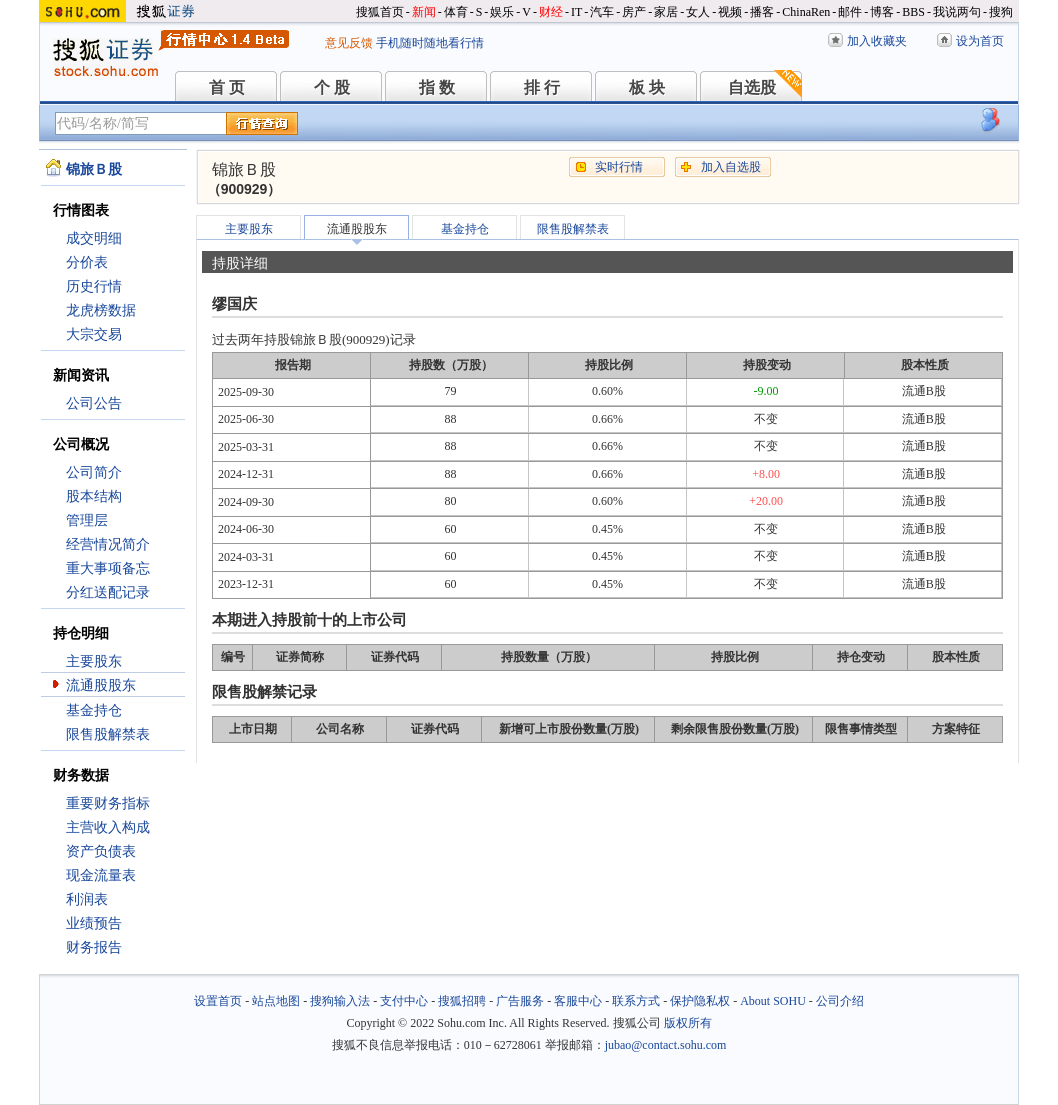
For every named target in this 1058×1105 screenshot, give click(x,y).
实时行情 (619, 167)
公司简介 (94, 472)
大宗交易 (94, 334)
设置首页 (218, 1001)
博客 (882, 12)
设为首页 (980, 41)
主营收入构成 (108, 827)
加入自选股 (731, 167)
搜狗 (1001, 12)
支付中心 (404, 1001)
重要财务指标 (108, 803)
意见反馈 (349, 43)
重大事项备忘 (108, 568)
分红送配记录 (108, 592)
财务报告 (94, 947)
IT (576, 12)
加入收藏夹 (877, 41)
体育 (456, 12)
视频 (730, 12)
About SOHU (773, 1001)
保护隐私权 (700, 1001)
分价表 (87, 262)
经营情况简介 (108, 544)
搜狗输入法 (340, 1001)
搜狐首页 (380, 12)
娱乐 (502, 12)
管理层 (87, 520)
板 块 (647, 87)
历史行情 (94, 286)
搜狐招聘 (462, 1001)
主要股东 (94, 661)
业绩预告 (94, 923)
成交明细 (94, 238)
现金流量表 (101, 875)
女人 (698, 12)
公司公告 (94, 403)
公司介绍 (840, 1001)
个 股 (332, 87)
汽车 (602, 12)
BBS (913, 12)
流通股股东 (101, 685)
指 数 (437, 87)
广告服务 (520, 1001)
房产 (634, 12)
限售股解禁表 (108, 734)
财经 (551, 12)
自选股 (752, 87)
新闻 (424, 12)
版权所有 (688, 1023)
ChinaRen (806, 12)
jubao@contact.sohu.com (666, 1045)
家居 (666, 12)
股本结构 (94, 496)
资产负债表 (101, 851)
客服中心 (578, 1001)
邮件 (850, 12)
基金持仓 (94, 710)
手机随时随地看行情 (430, 43)
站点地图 (276, 1001)
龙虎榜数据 (101, 310)
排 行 (542, 87)
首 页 (227, 87)
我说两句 (957, 12)
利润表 (87, 899)
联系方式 (636, 1001)
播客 (762, 12)
